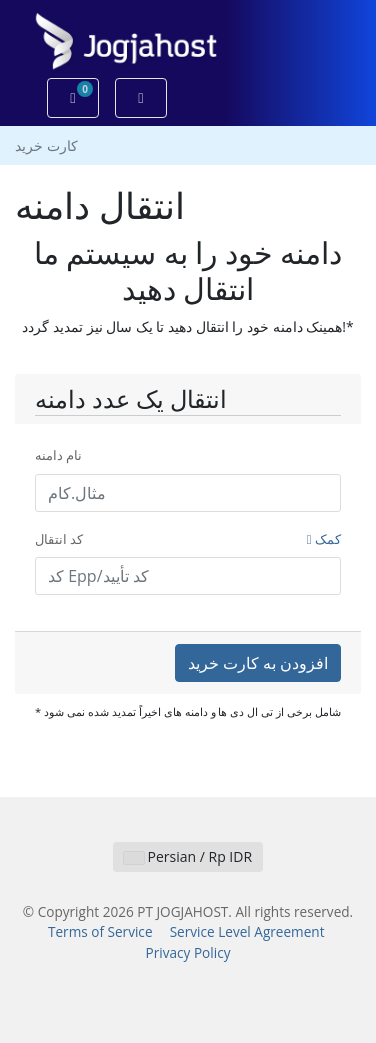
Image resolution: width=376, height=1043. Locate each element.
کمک (324, 539)
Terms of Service (100, 931)
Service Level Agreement (247, 931)
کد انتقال (188, 540)
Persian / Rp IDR (188, 856)
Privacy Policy (188, 952)
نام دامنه (58, 455)
